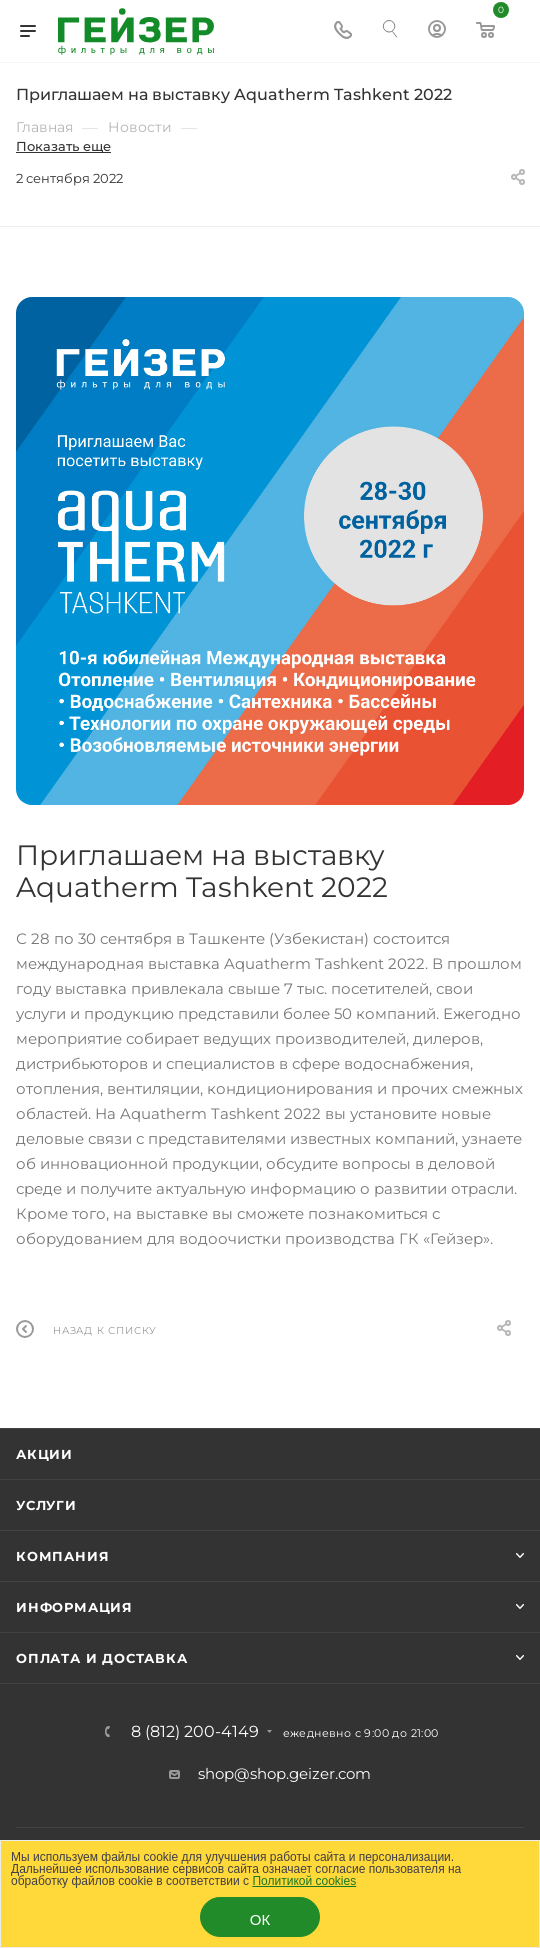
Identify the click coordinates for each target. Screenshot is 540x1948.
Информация (74, 1607)
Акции (44, 1454)
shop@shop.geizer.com (284, 1773)
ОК (260, 1919)
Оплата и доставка (102, 1658)
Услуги (46, 1505)
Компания (62, 1556)
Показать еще (63, 146)
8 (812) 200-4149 (195, 1732)
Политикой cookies (304, 1881)
